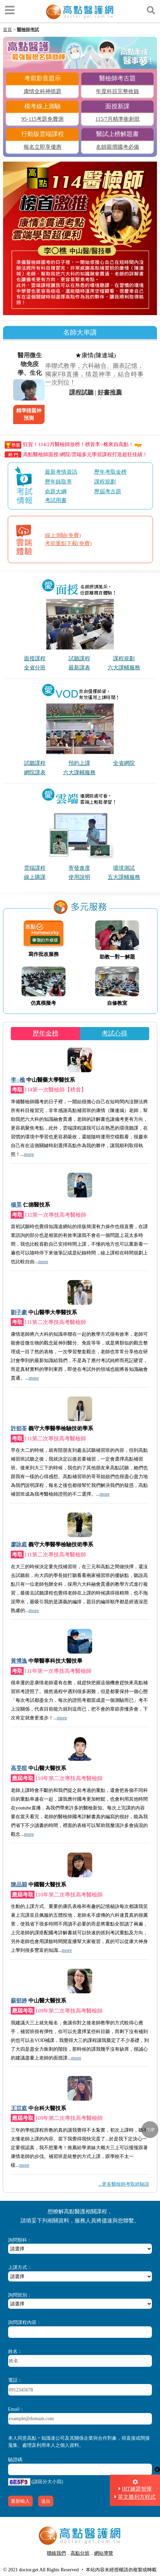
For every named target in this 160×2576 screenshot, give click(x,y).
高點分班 (80, 2553)
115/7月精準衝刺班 (118, 119)
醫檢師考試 (28, 29)
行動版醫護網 (82, 2561)
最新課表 (79, 667)
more (29, 1154)
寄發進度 (79, 868)
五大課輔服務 (124, 877)
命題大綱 (55, 491)
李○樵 (18, 1080)
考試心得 (114, 1033)
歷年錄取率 (58, 481)
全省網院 (124, 763)
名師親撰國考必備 (117, 147)
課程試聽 (81, 392)
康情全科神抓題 (42, 91)
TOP (150, 2129)
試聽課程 (79, 658)
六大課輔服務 (124, 667)
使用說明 (79, 877)
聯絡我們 (56, 2553)
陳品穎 (19, 1884)
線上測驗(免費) (63, 535)
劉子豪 (19, 1312)
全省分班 (35, 667)
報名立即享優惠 (42, 147)
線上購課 (35, 877)
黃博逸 (19, 1661)
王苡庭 (19, 2108)
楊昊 (16, 1205)
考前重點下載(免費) (68, 543)
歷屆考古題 (107, 491)
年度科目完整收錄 (117, 91)
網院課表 (35, 772)
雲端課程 (35, 868)
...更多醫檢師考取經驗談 (123, 2184)
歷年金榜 (45, 1033)
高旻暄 (19, 1768)
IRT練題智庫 (137, 2489)
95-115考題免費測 (42, 119)
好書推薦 (110, 392)
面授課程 (35, 658)
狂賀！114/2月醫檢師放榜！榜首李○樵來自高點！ (73, 444)
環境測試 (124, 868)
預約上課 (79, 763)
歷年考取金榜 (110, 472)
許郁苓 (19, 1428)
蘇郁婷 (19, 2000)
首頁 (7, 29)
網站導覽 (103, 2553)
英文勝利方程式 (137, 2497)
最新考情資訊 (61, 472)
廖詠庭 (19, 1544)
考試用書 (55, 500)
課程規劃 (105, 481)
